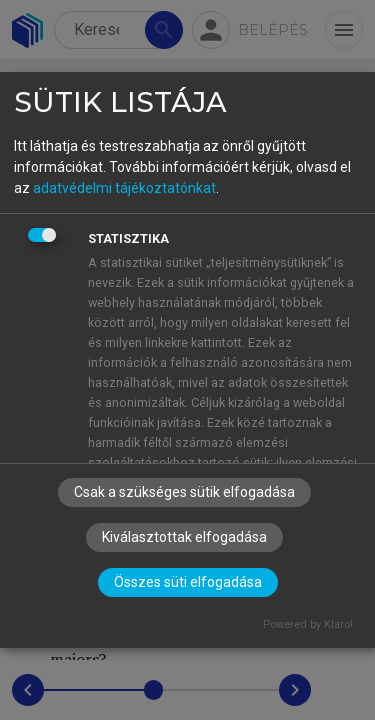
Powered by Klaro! (308, 624)
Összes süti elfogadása (188, 582)
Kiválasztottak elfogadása (184, 537)
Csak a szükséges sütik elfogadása (184, 492)
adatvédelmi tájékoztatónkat (124, 188)
